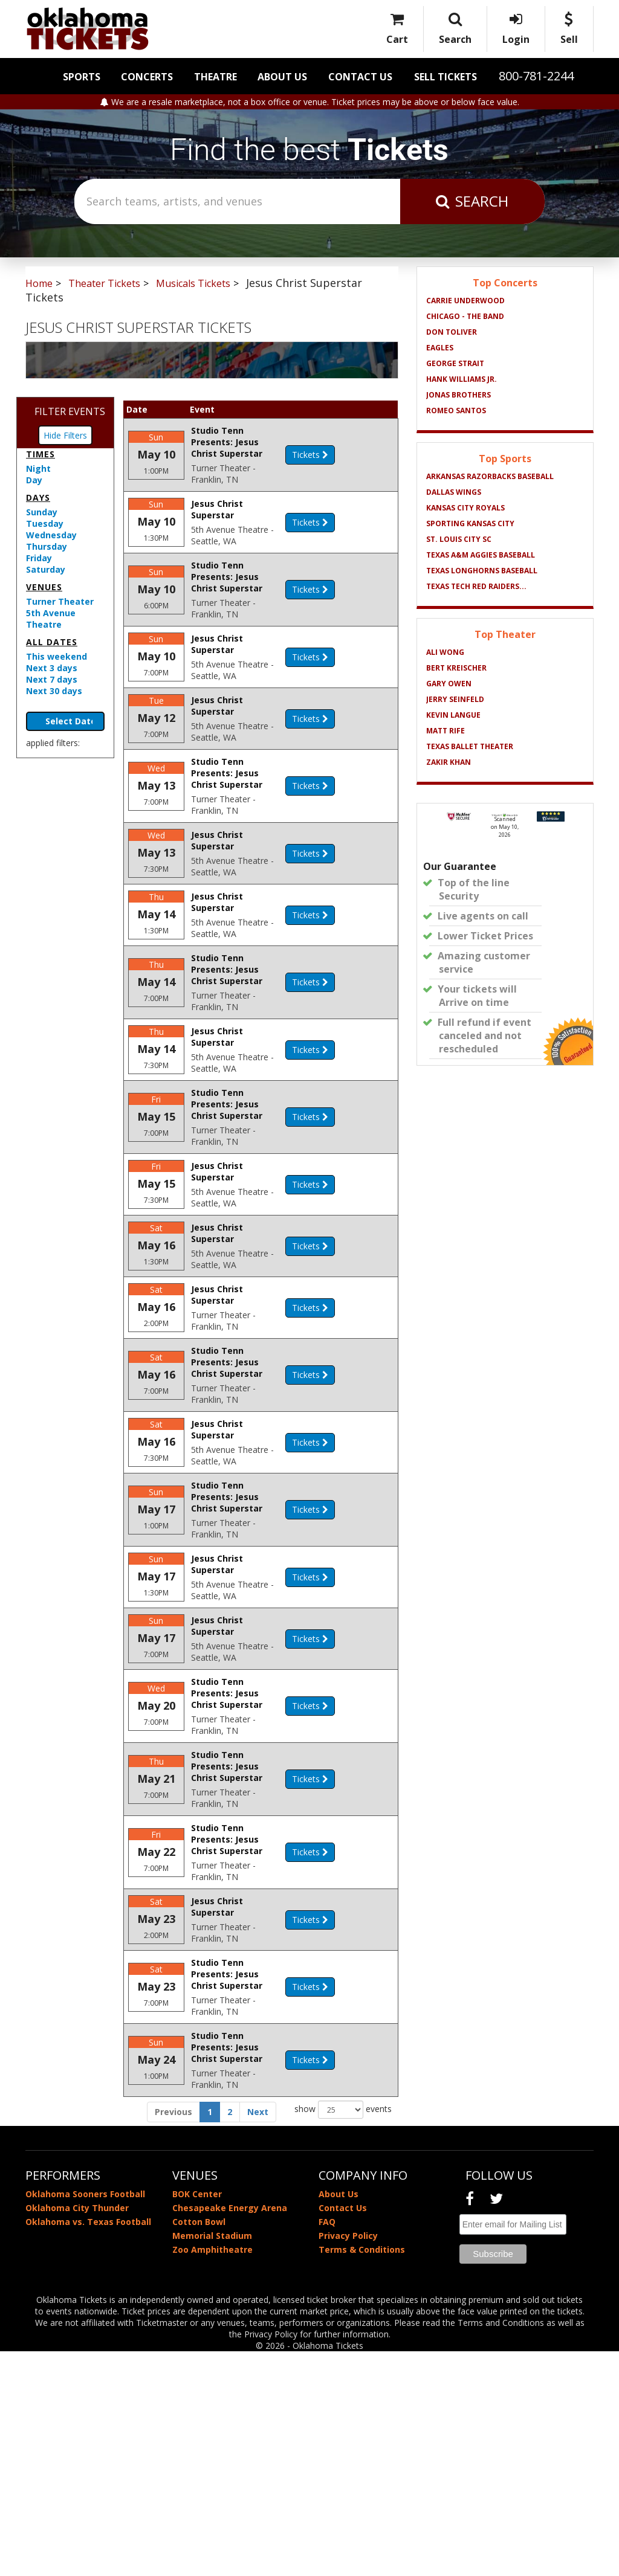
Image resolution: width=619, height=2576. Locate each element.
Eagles (439, 348)
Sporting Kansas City (470, 523)
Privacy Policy (348, 2460)
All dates (51, 642)
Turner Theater (60, 601)
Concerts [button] (147, 76)
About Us (282, 76)
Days (38, 497)
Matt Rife (445, 731)
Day (34, 480)
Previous (173, 2336)
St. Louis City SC (458, 539)
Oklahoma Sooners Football (85, 2418)
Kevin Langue (453, 715)
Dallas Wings (453, 492)
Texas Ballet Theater (469, 746)
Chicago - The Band (465, 316)
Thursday (46, 546)
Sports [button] (81, 76)
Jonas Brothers (458, 395)
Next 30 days (54, 691)
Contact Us (360, 76)
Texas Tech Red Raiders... (476, 586)
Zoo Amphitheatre (212, 2474)
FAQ (327, 2446)
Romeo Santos (456, 410)
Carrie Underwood (465, 300)
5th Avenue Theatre (51, 618)
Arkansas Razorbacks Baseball (490, 476)
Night (38, 468)
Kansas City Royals (465, 508)
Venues (44, 587)
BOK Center (197, 2418)
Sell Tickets (445, 76)
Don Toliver (451, 332)
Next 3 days (51, 668)
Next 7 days (51, 679)
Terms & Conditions (362, 2474)
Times (40, 454)
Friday (39, 558)
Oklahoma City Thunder (77, 2432)
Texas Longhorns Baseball (481, 570)
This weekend (56, 656)
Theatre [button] (215, 76)
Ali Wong (445, 652)
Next (257, 2336)
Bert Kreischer (456, 668)
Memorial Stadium (212, 2460)
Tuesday (44, 523)
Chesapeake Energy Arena (229, 2432)
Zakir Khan (448, 762)
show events (343, 2334)
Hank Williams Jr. (461, 379)
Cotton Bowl (198, 2446)
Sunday (41, 512)
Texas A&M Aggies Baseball (480, 555)
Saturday (45, 569)
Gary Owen (449, 683)
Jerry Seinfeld (455, 699)
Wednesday (51, 535)
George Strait (455, 363)
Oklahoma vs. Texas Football (88, 2446)
